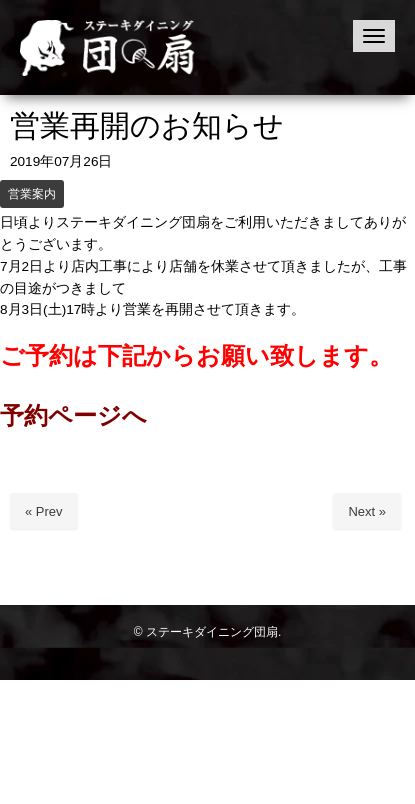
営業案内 (32, 194)
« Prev (44, 511)
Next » (367, 511)
